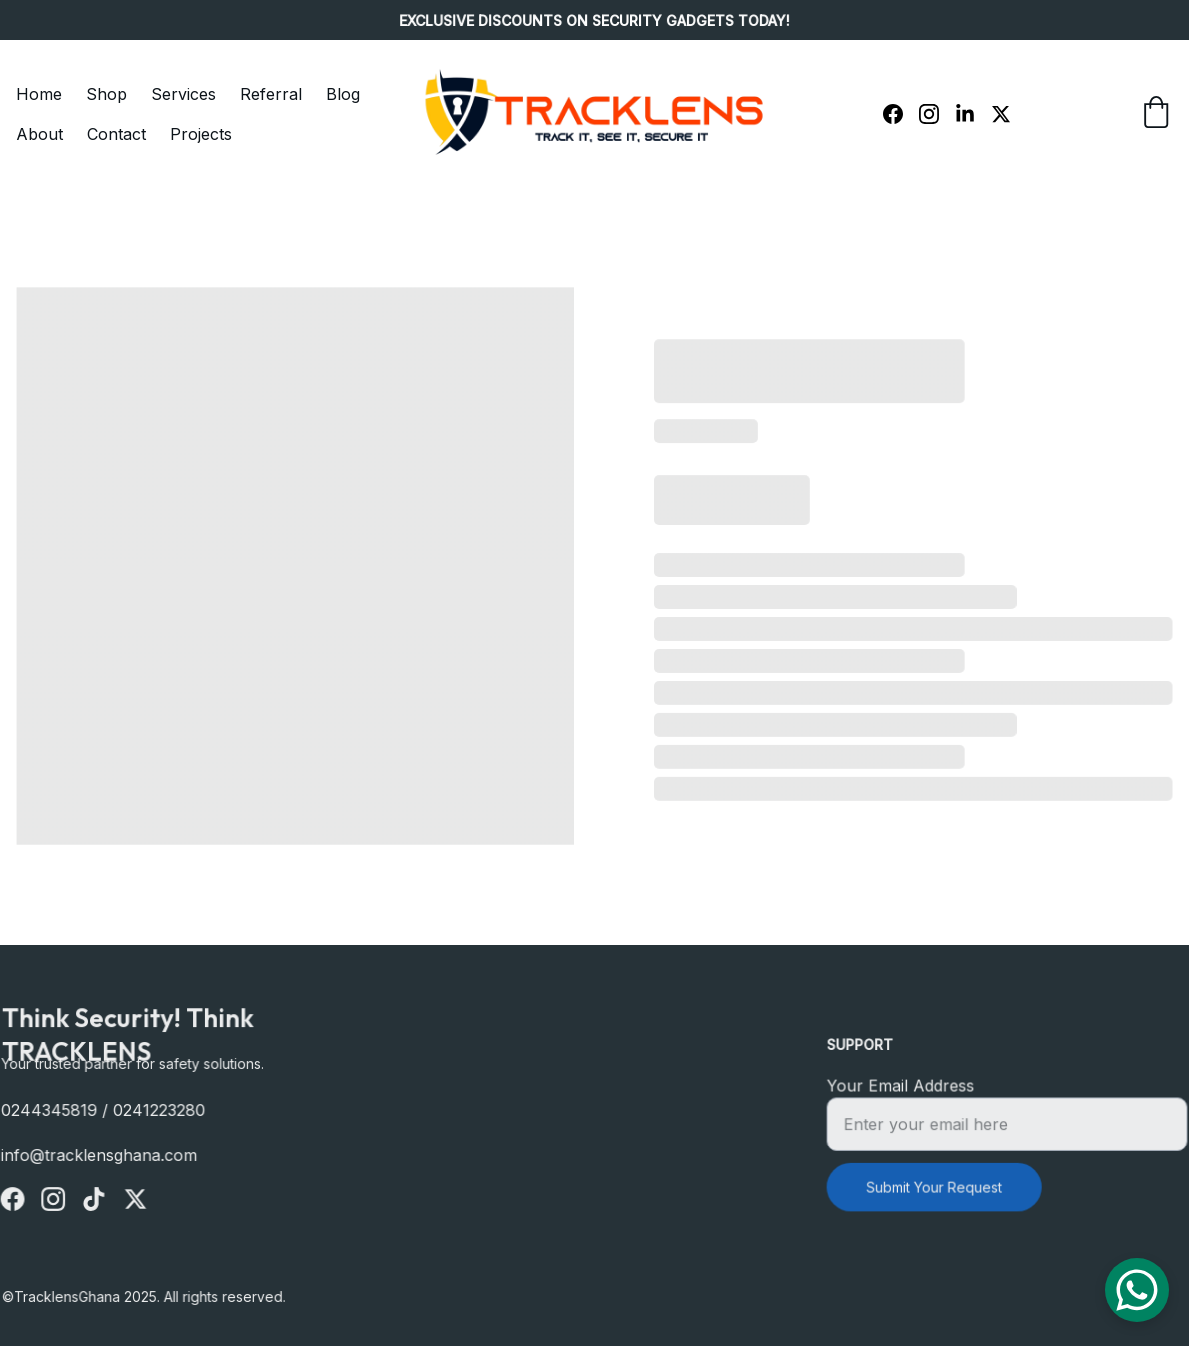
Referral (271, 94)
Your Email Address (904, 1087)
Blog (343, 94)
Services (183, 94)
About (39, 134)
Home (39, 94)
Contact (116, 134)
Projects (201, 134)
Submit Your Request (936, 1185)
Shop (106, 94)
